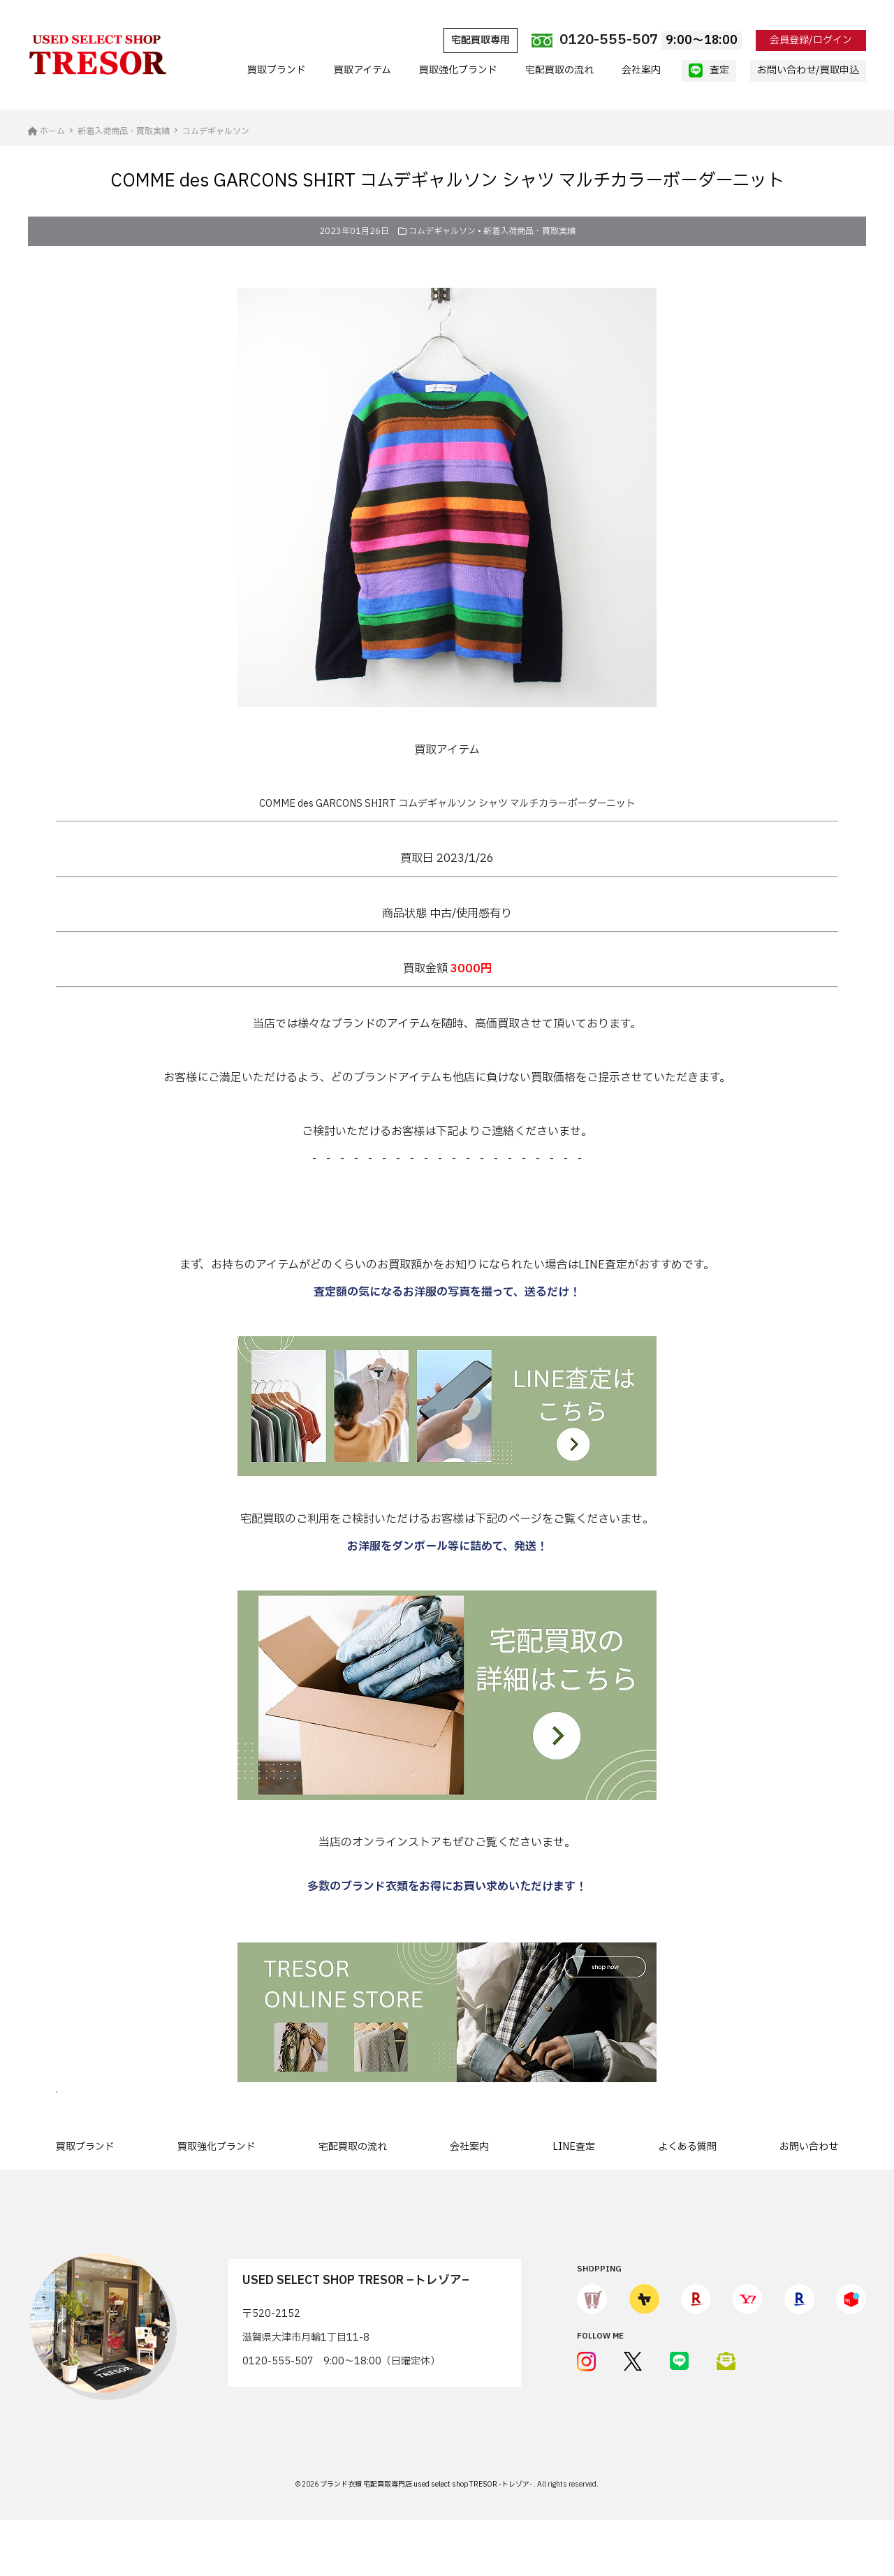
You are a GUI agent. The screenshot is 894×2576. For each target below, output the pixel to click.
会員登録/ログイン (811, 40)
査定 (709, 70)
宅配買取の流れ (559, 70)
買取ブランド (276, 70)
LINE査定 (573, 2146)
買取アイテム (362, 70)
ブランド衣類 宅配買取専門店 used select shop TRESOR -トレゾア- (427, 2484)
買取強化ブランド (458, 70)
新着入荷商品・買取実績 (529, 231)
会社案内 (641, 70)
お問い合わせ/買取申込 (808, 70)
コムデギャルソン (442, 231)
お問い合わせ (808, 2146)
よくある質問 (687, 2146)
